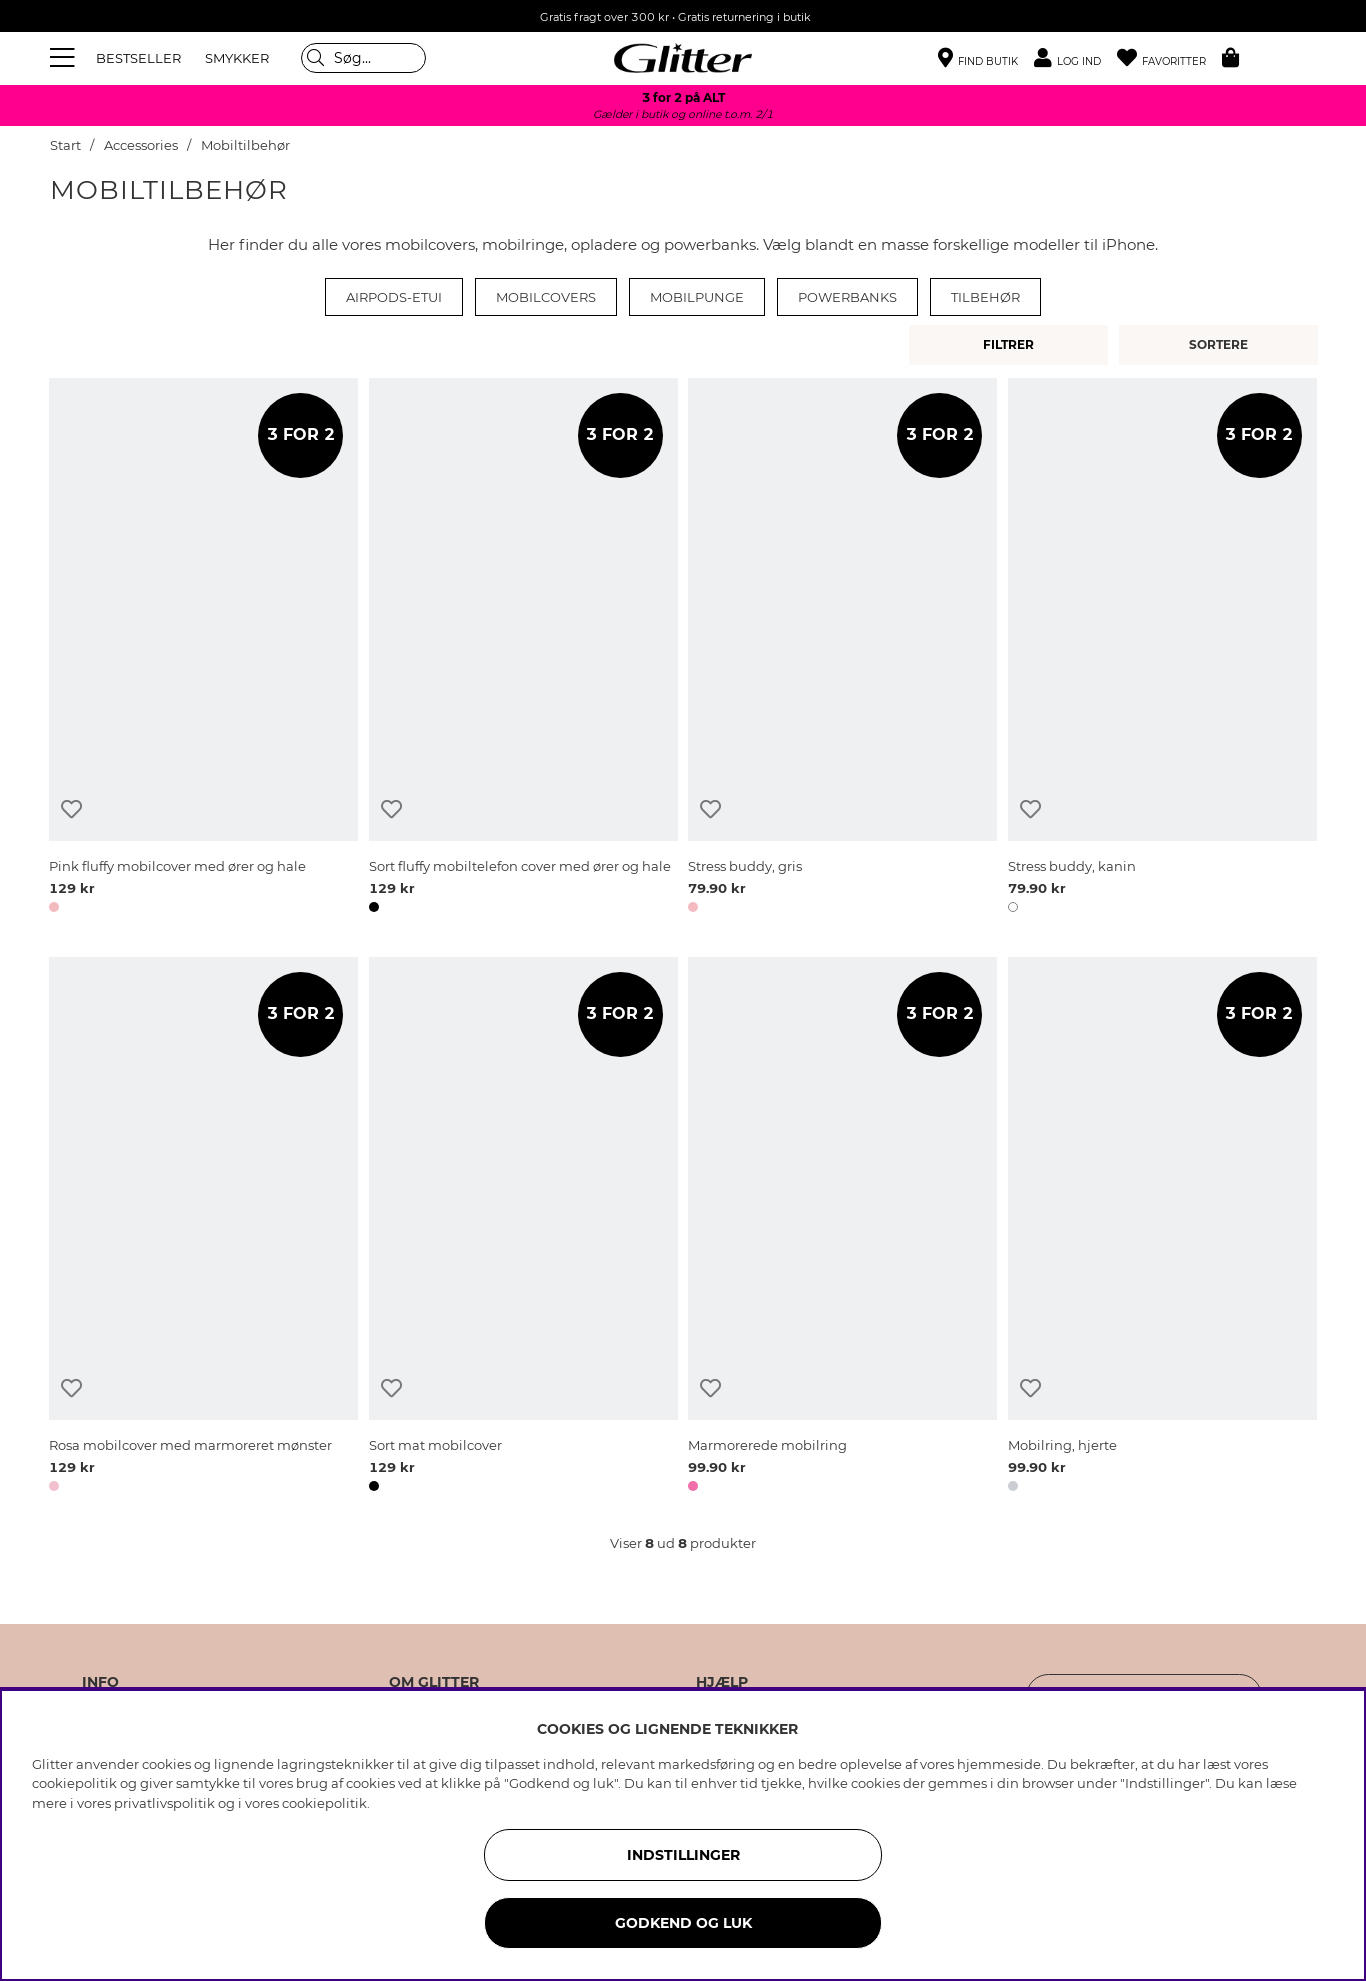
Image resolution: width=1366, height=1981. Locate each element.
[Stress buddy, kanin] (1162, 649)
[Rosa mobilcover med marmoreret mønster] (203, 1228)
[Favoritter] (1169, 58)
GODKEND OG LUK (683, 1923)
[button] (1075, 58)
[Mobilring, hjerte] (1162, 1228)
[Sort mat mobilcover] (523, 1228)
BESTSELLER (138, 58)
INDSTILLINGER (683, 1855)
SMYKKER (237, 58)
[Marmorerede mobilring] (842, 1228)
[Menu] (65, 58)
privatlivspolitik (164, 1803)
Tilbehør (985, 297)
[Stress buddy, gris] (842, 649)
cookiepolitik (324, 1803)
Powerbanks (847, 297)
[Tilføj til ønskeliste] (71, 809)
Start (65, 145)
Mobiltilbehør (245, 145)
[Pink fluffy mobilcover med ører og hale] (203, 649)
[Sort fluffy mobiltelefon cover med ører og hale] (523, 649)
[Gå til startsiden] (683, 58)
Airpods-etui (394, 297)
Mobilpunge (697, 297)
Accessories (141, 145)
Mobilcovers (546, 297)
